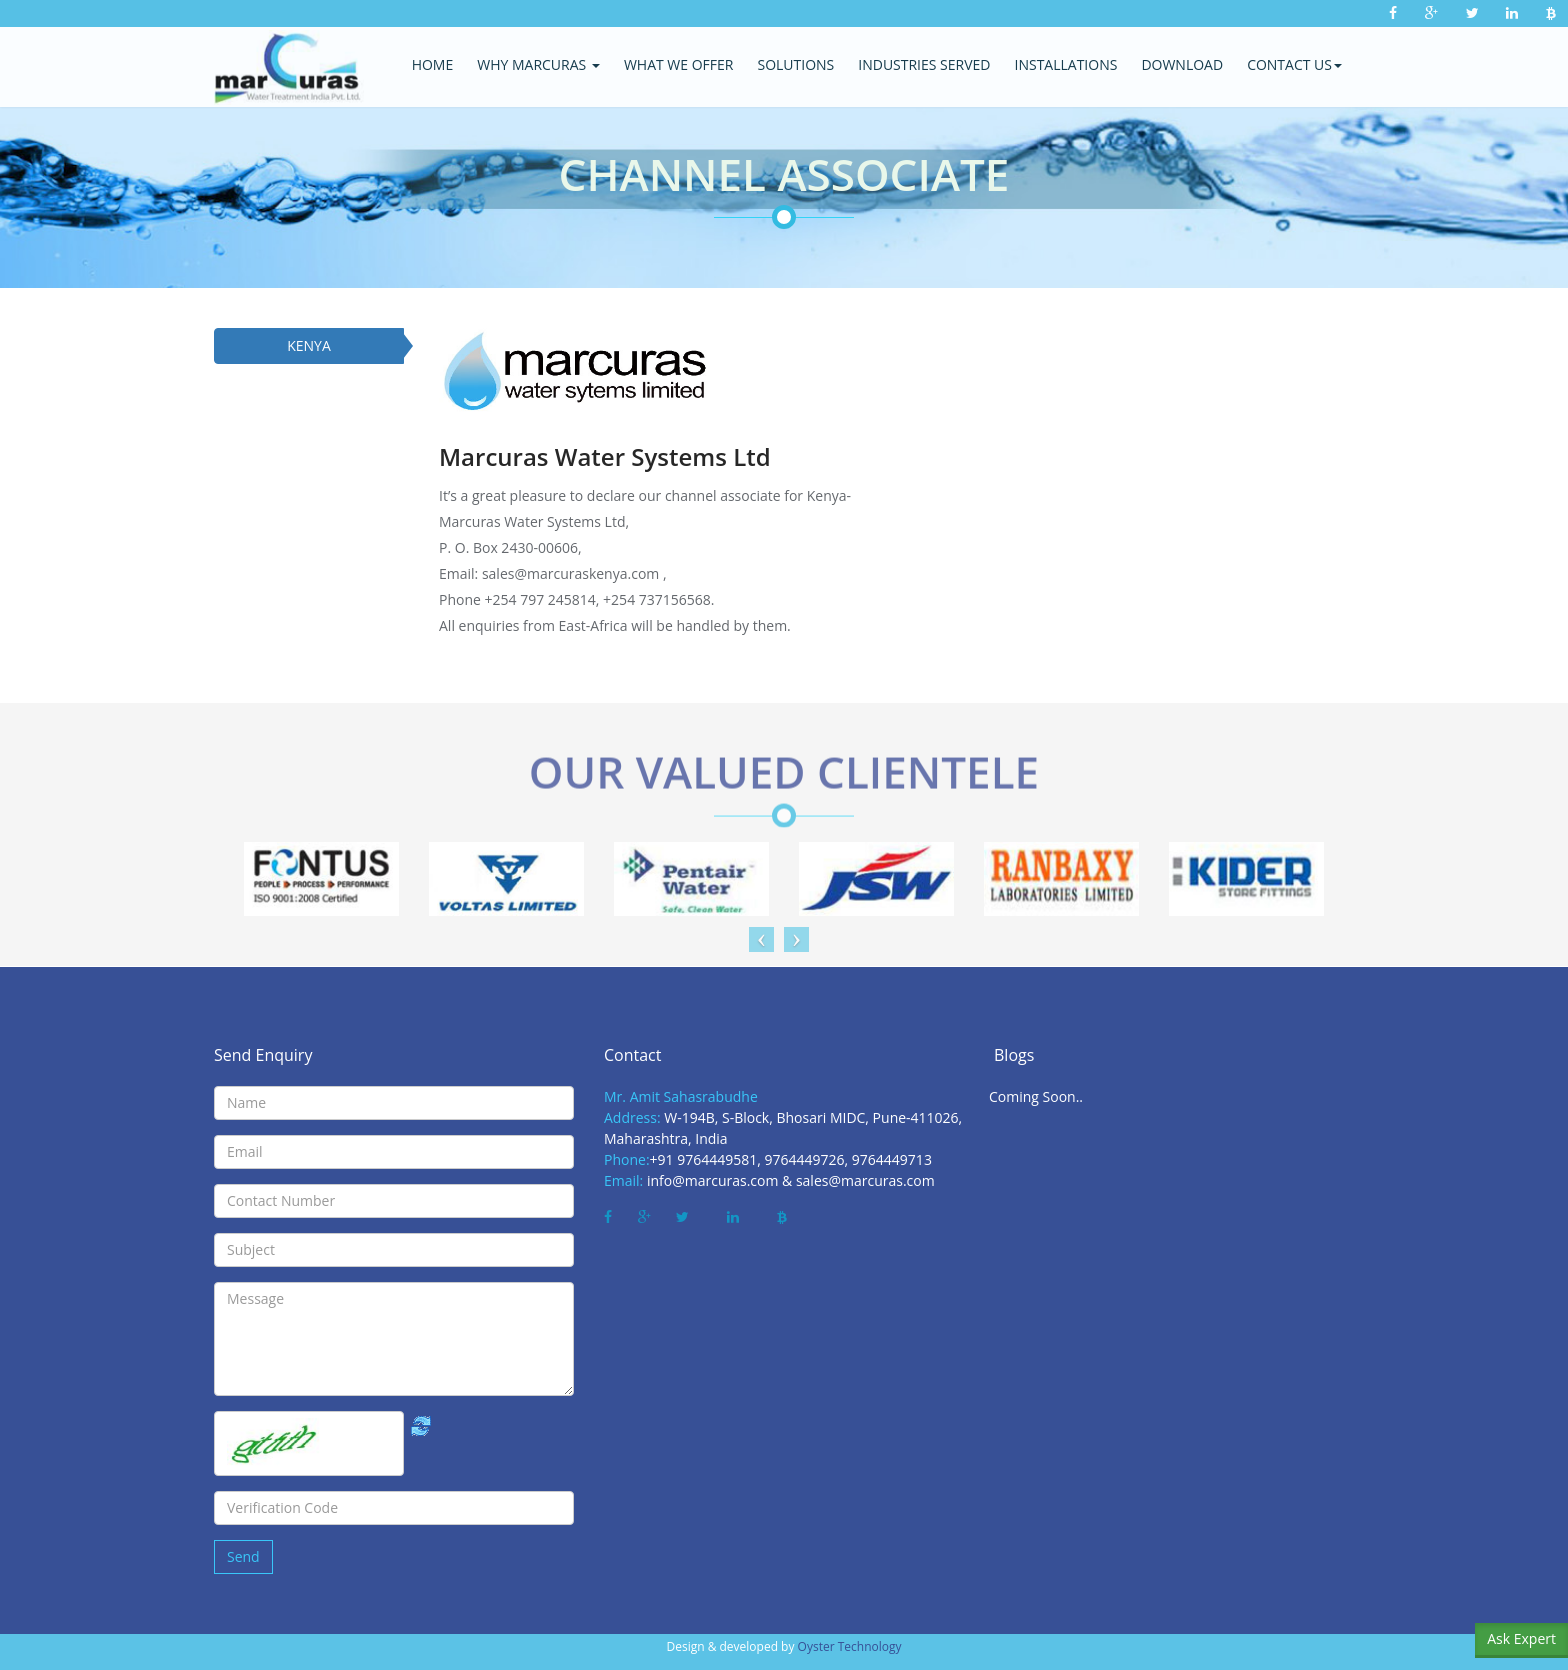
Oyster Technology (850, 1646)
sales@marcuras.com (865, 1180)
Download (1182, 64)
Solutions (795, 64)
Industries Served (924, 64)
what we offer (679, 64)
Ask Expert (1521, 1638)
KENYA (309, 345)
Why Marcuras (538, 64)
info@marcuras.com (713, 1180)
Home (433, 64)
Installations (1066, 64)
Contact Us (1294, 64)
